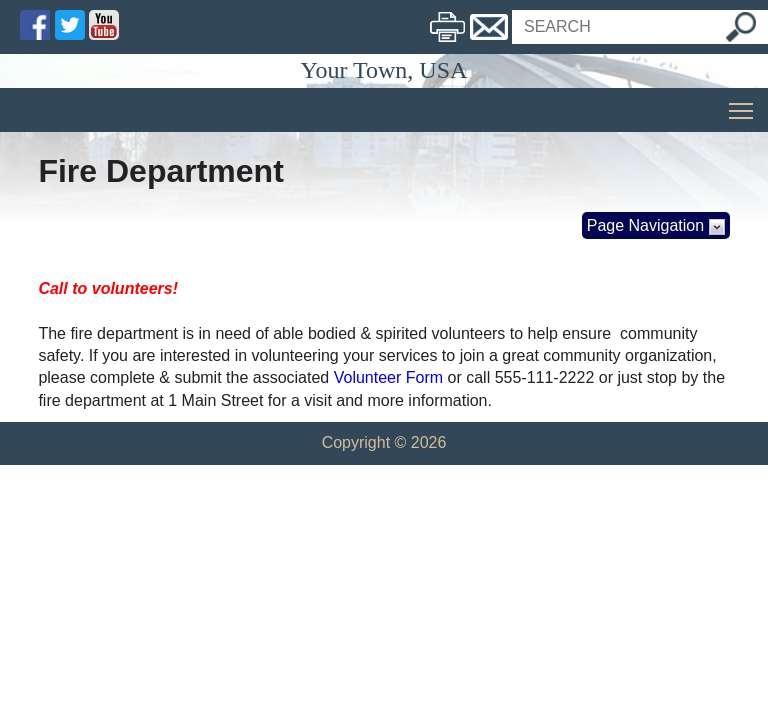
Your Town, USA (384, 70)
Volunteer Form (388, 377)
